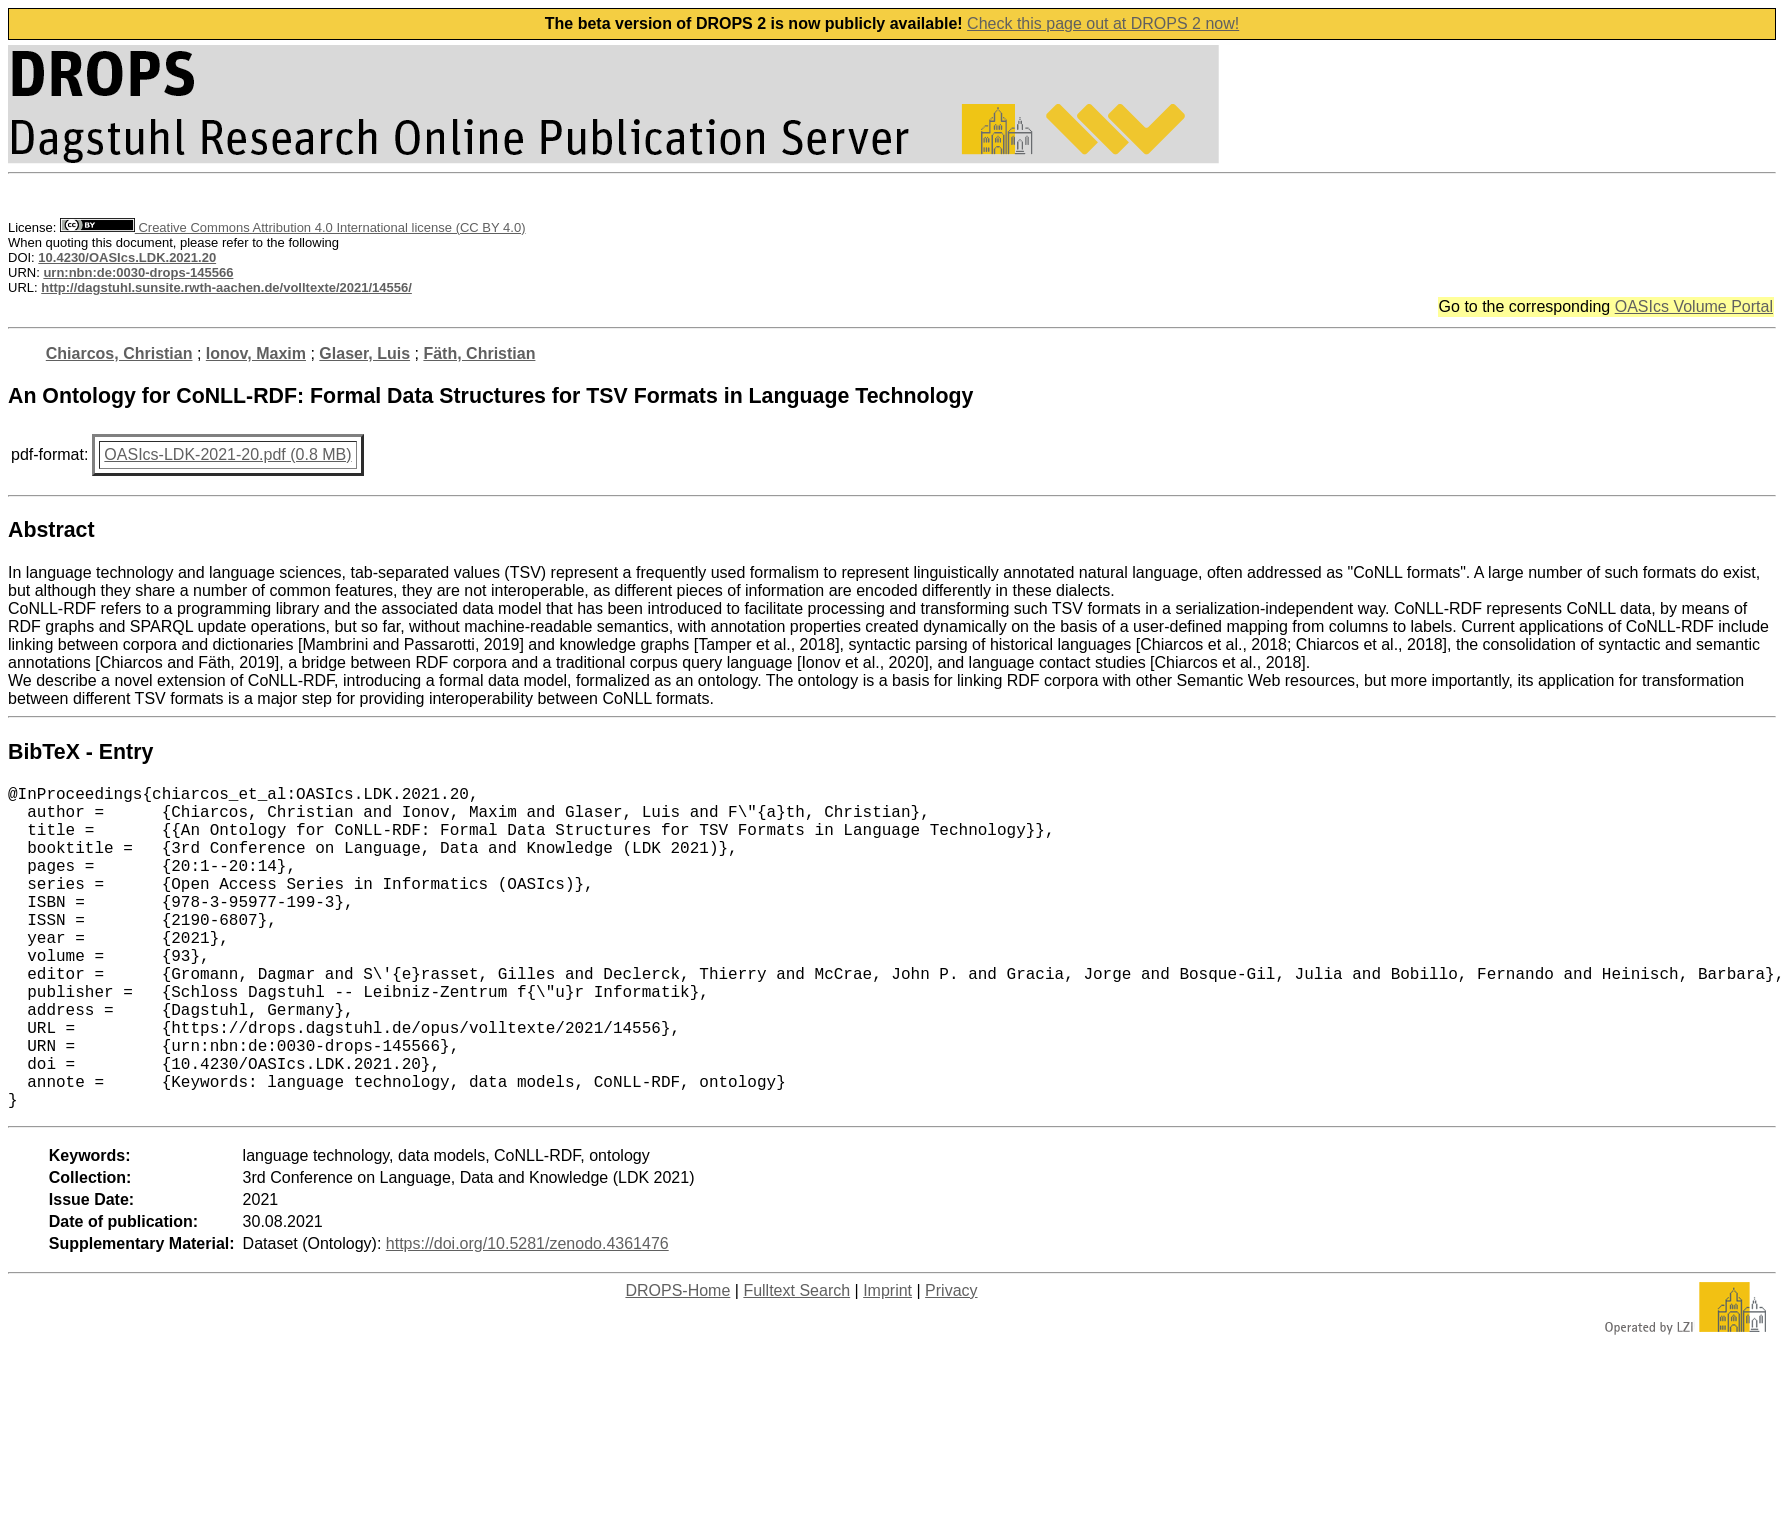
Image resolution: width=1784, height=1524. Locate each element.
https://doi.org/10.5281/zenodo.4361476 (527, 1315)
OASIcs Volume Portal (1694, 306)
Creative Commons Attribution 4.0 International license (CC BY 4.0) (292, 227)
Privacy (951, 1362)
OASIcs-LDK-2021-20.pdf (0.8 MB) (227, 454)
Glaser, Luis (364, 353)
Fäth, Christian (479, 353)
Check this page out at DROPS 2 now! (1103, 23)
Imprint (887, 1362)
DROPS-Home (677, 1362)
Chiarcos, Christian (119, 353)
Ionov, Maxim (256, 353)
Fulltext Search (796, 1362)
